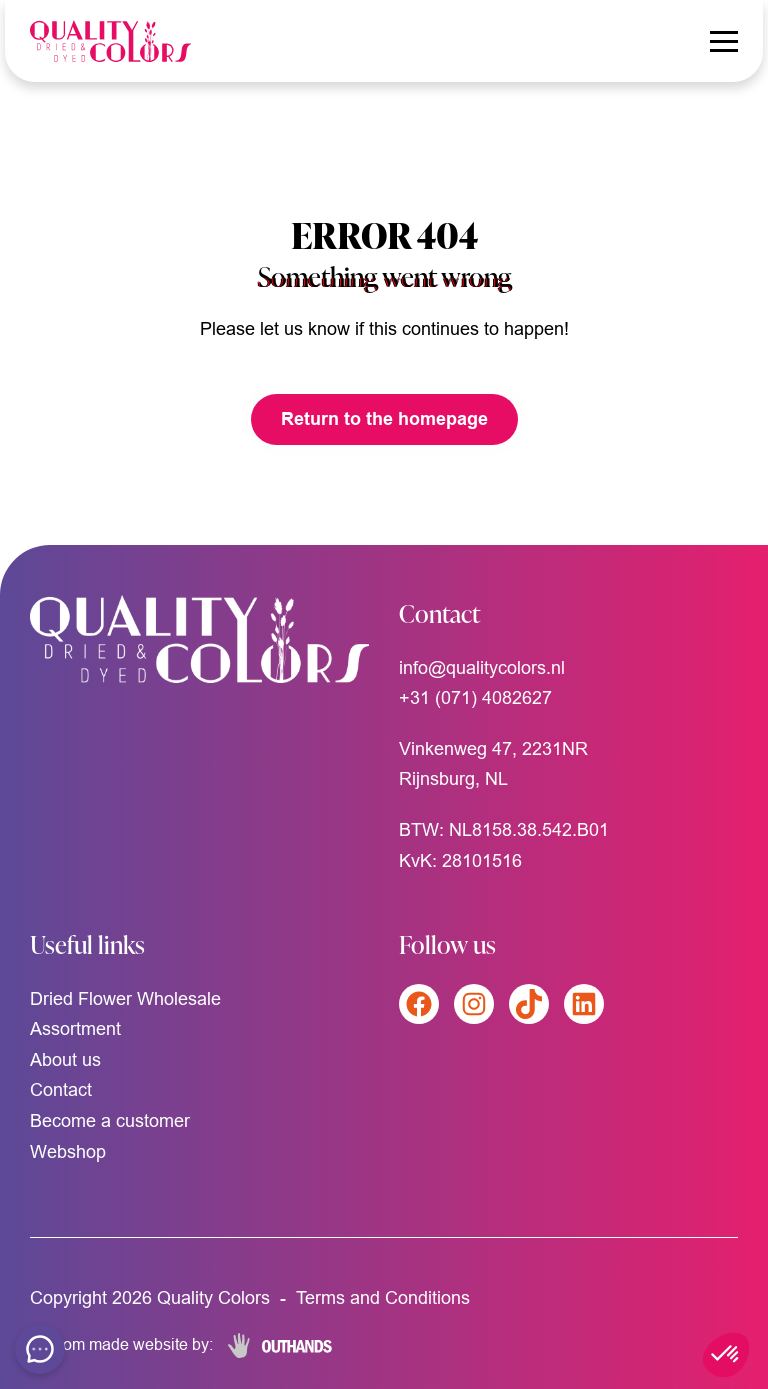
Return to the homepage (384, 418)
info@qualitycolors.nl (482, 667)
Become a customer (110, 1120)
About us (65, 1059)
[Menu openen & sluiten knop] (724, 41)
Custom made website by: (121, 1344)
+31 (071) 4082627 (475, 697)
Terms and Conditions (383, 1297)
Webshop (68, 1151)
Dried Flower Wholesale (125, 998)
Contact (61, 1089)
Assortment (75, 1028)
